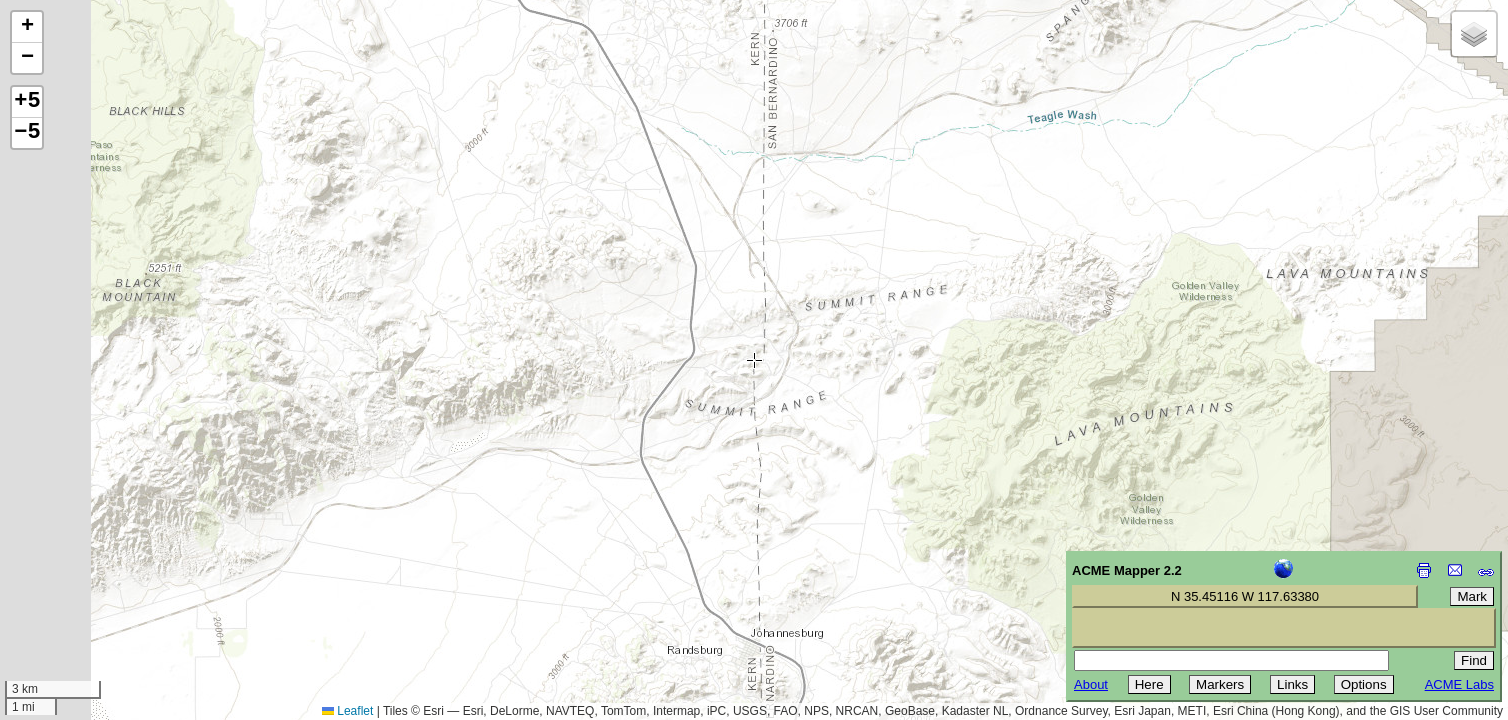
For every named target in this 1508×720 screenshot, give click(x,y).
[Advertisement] (106, 578)
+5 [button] (27, 102)
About (1091, 684)
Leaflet (347, 711)
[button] (27, 27)
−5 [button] (27, 133)
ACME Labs (1459, 684)
